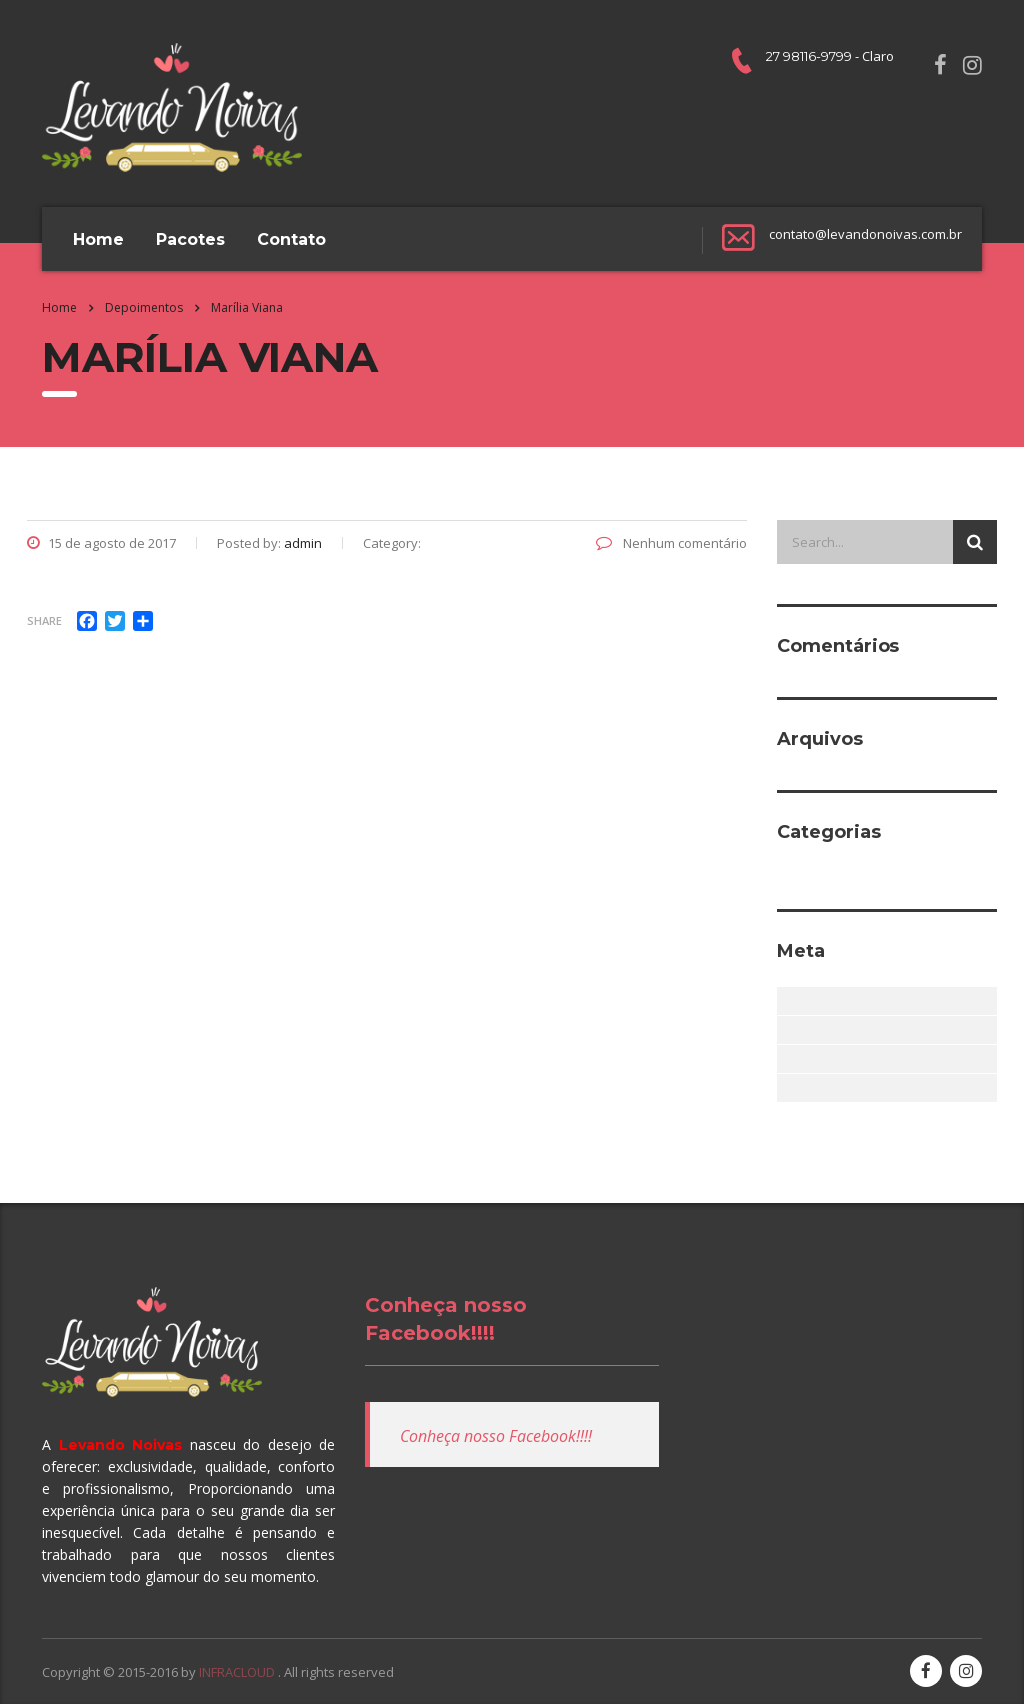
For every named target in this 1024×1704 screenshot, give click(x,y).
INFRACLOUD (238, 1672)
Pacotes (190, 239)
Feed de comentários (788, 1059)
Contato (291, 239)
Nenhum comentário (671, 543)
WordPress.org (788, 1088)
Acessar (788, 1001)
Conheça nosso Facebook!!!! (496, 1436)
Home (98, 239)
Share (44, 620)
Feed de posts (788, 1030)
